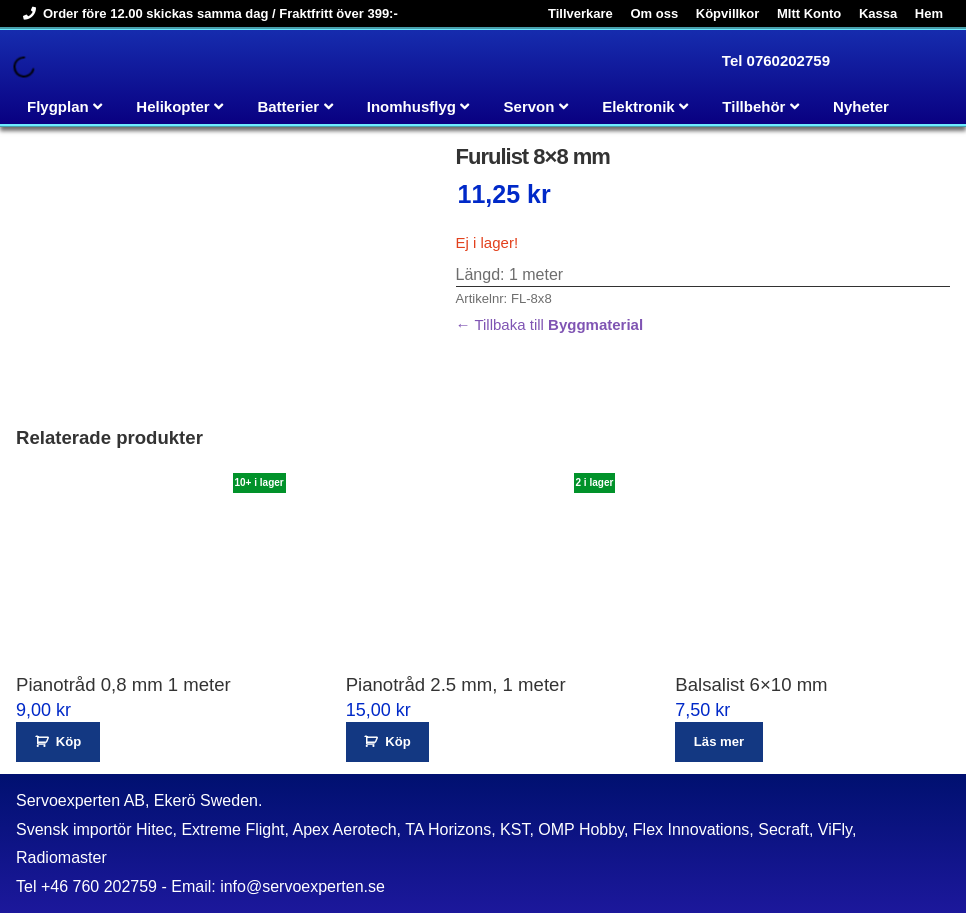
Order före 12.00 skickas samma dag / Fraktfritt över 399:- (207, 13)
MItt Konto (809, 13)
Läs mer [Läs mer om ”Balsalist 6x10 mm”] (719, 741)
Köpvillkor (728, 13)
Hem (929, 13)
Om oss (654, 13)
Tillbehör (753, 106)
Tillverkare (580, 13)
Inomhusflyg (411, 106)
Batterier (288, 106)
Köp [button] (68, 741)
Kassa (878, 13)
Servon (529, 106)
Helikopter (172, 106)
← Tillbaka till (550, 324)
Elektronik (638, 106)
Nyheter (861, 106)
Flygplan (58, 106)
